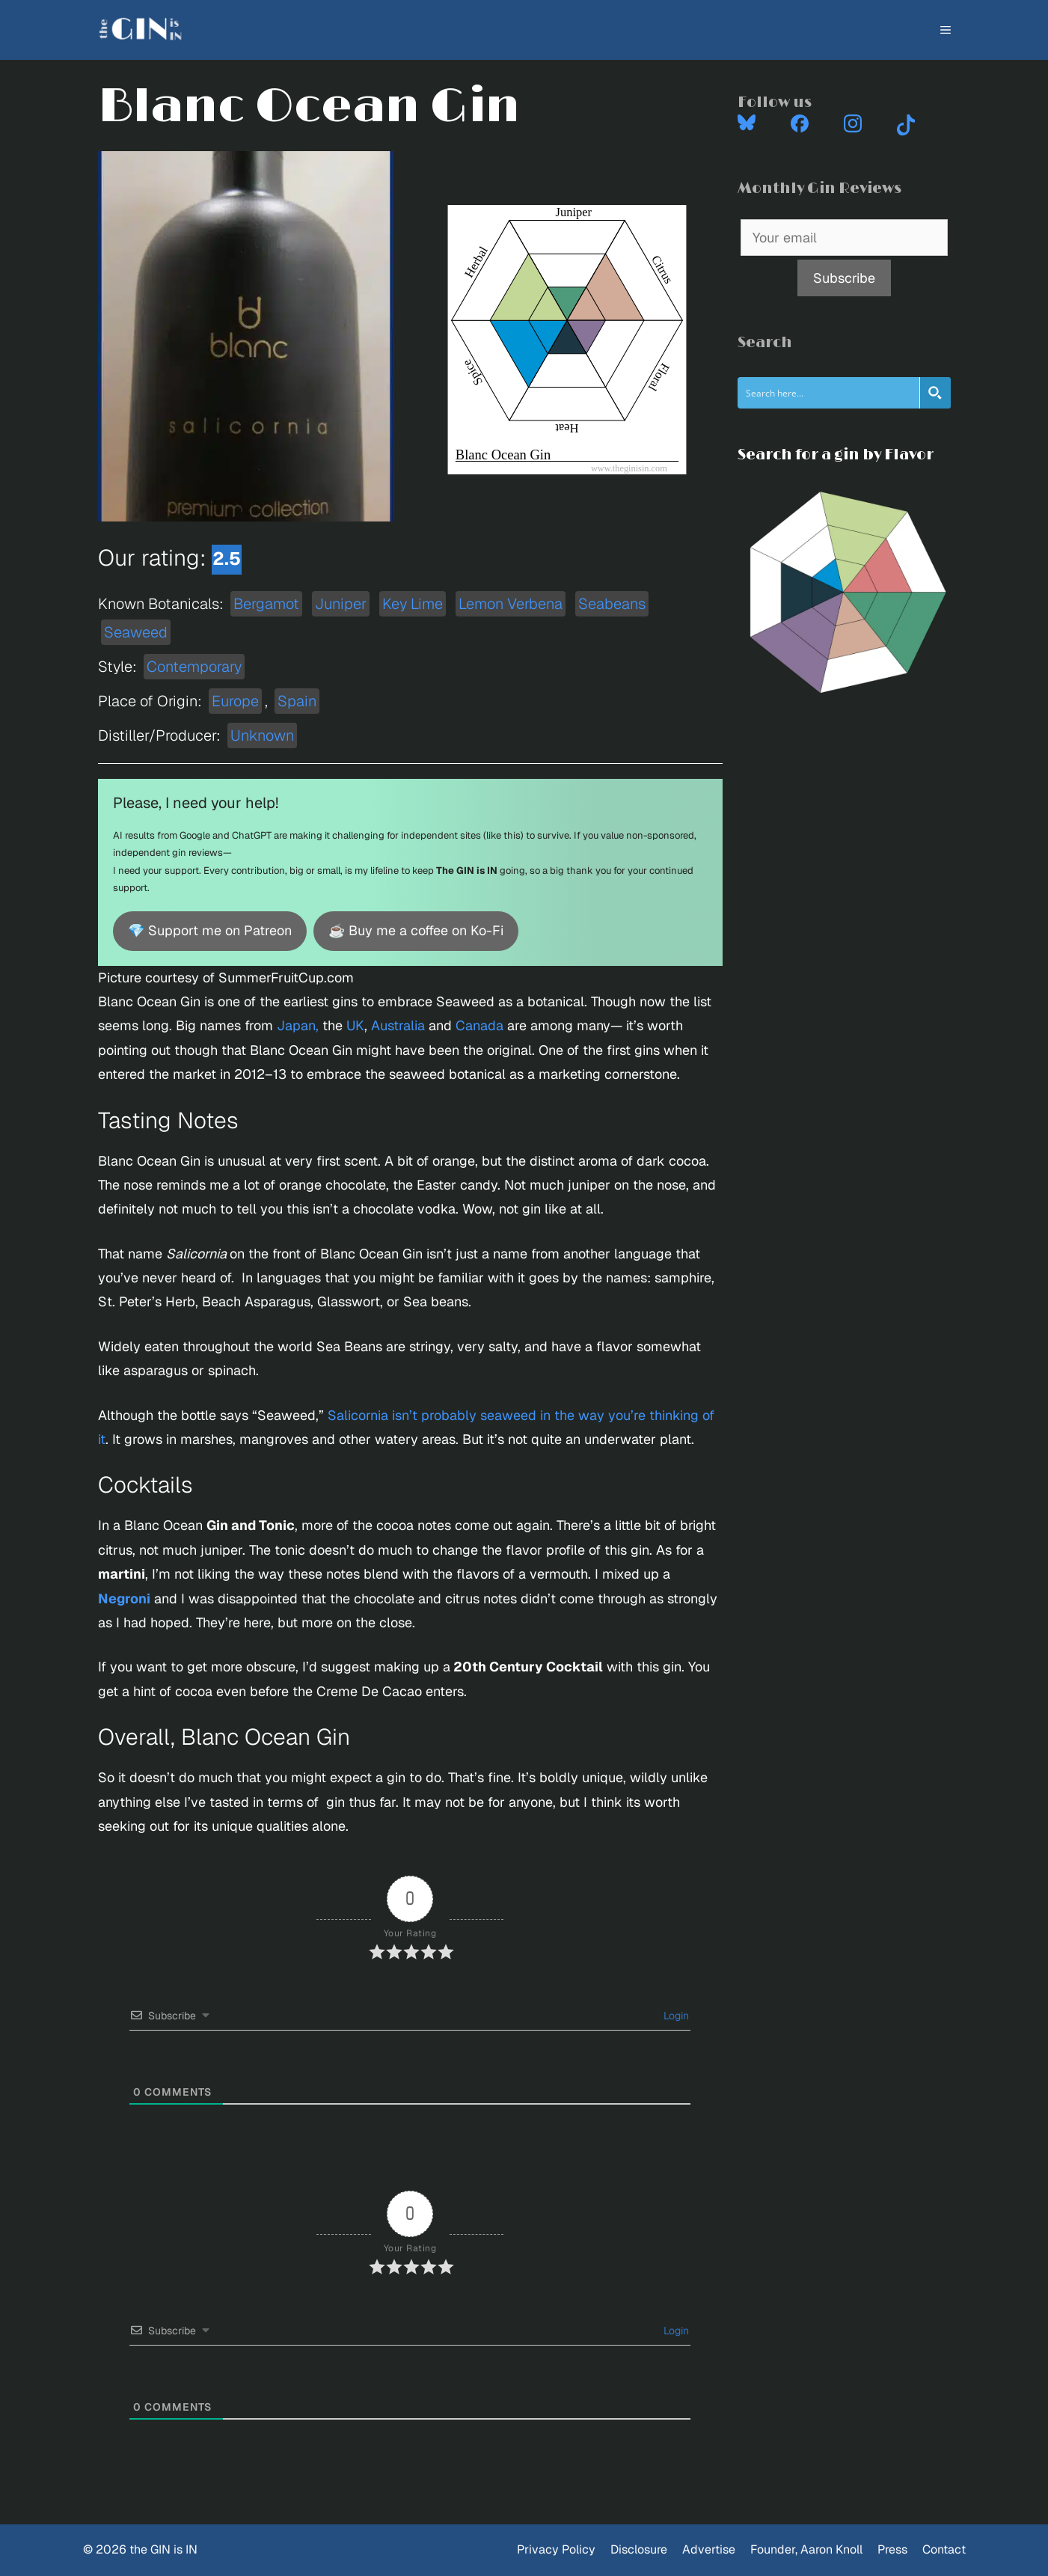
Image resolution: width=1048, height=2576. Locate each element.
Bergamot (266, 604)
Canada (479, 1025)
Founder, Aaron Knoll (806, 2549)
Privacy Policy (556, 2549)
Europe (235, 701)
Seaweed (136, 632)
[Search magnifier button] (935, 393)
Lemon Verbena (511, 604)
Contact (944, 2549)
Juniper (341, 604)
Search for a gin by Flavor (836, 455)
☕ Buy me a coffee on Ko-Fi (415, 930)
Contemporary (194, 666)
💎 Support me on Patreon (210, 930)
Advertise (708, 2549)
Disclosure (638, 2549)
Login (675, 2015)
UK (355, 1025)
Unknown (262, 735)
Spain (297, 701)
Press (892, 2549)
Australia (398, 1025)
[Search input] (829, 392)
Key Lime (412, 604)
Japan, (298, 1025)
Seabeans (612, 604)
